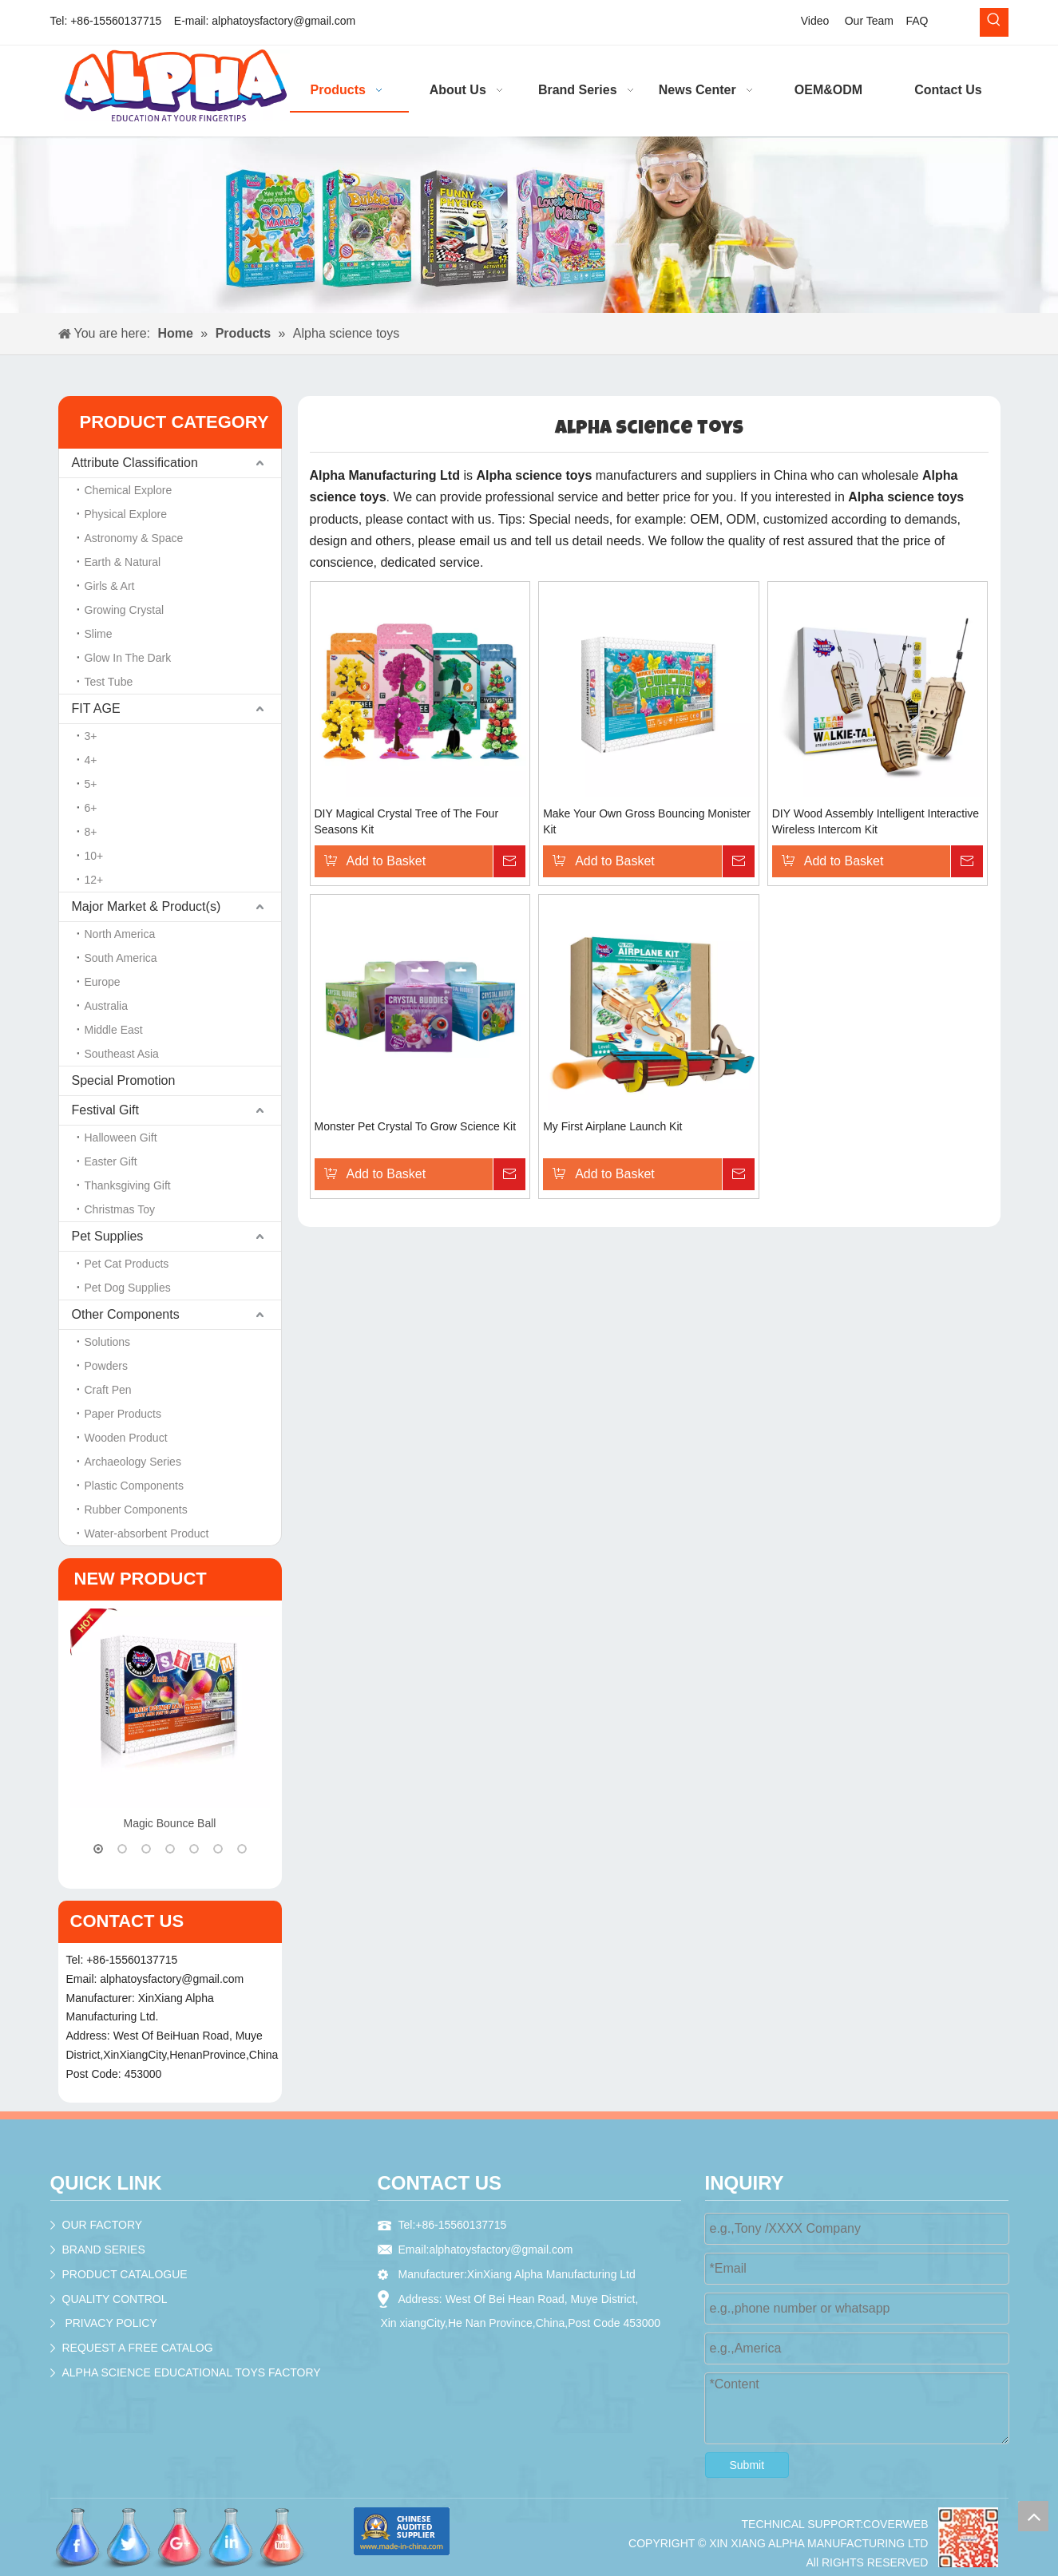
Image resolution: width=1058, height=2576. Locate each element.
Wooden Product (126, 1437)
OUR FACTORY (102, 2224)
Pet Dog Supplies (128, 1287)
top (1033, 2516)
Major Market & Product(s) (146, 906)
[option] (170, 1721)
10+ (94, 855)
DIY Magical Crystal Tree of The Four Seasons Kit (407, 821)
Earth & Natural (123, 562)
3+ (91, 736)
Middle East (114, 1029)
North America (120, 934)
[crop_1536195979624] (968, 2537)
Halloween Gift (121, 1137)
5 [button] (194, 1849)
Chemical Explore (128, 490)
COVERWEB (895, 2524)
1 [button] (98, 1849)
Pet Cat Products (127, 1263)
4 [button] (170, 1849)
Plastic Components (134, 1485)
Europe (103, 981)
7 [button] (242, 1849)
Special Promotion (124, 1080)
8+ (91, 831)
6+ (91, 807)
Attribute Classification (135, 462)
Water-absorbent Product (147, 1533)
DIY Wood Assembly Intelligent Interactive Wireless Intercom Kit (875, 821)
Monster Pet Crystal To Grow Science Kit (416, 1126)
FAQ (916, 20)
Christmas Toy (120, 1209)
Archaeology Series (133, 1461)
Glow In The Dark (128, 657)
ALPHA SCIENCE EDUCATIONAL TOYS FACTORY (191, 2372)
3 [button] (146, 1849)
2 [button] (122, 1849)
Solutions (108, 1341)
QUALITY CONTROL (115, 2299)
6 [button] (218, 1849)
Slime (99, 633)
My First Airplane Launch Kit (612, 1126)
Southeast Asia (122, 1053)
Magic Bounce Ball (170, 1823)
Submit (747, 2465)
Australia (106, 1005)
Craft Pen (108, 1389)
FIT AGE (96, 708)
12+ (94, 879)
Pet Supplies (108, 1236)
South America (121, 958)
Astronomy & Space (134, 538)
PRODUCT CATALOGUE (125, 2274)
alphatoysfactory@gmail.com (283, 20)
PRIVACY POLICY (111, 2323)
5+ (91, 784)
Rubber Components (136, 1509)
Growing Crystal (124, 609)
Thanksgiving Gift (128, 1185)
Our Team (869, 20)
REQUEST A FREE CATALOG (137, 2347)
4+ (91, 760)
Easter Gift (111, 1161)
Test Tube (109, 681)
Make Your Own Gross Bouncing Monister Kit (647, 821)
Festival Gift (105, 1110)
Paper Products (123, 1413)
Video (815, 20)
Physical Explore (126, 514)
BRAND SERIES (103, 2249)
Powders (106, 1365)
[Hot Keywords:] (994, 22)
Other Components (126, 1314)
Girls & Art (110, 586)
